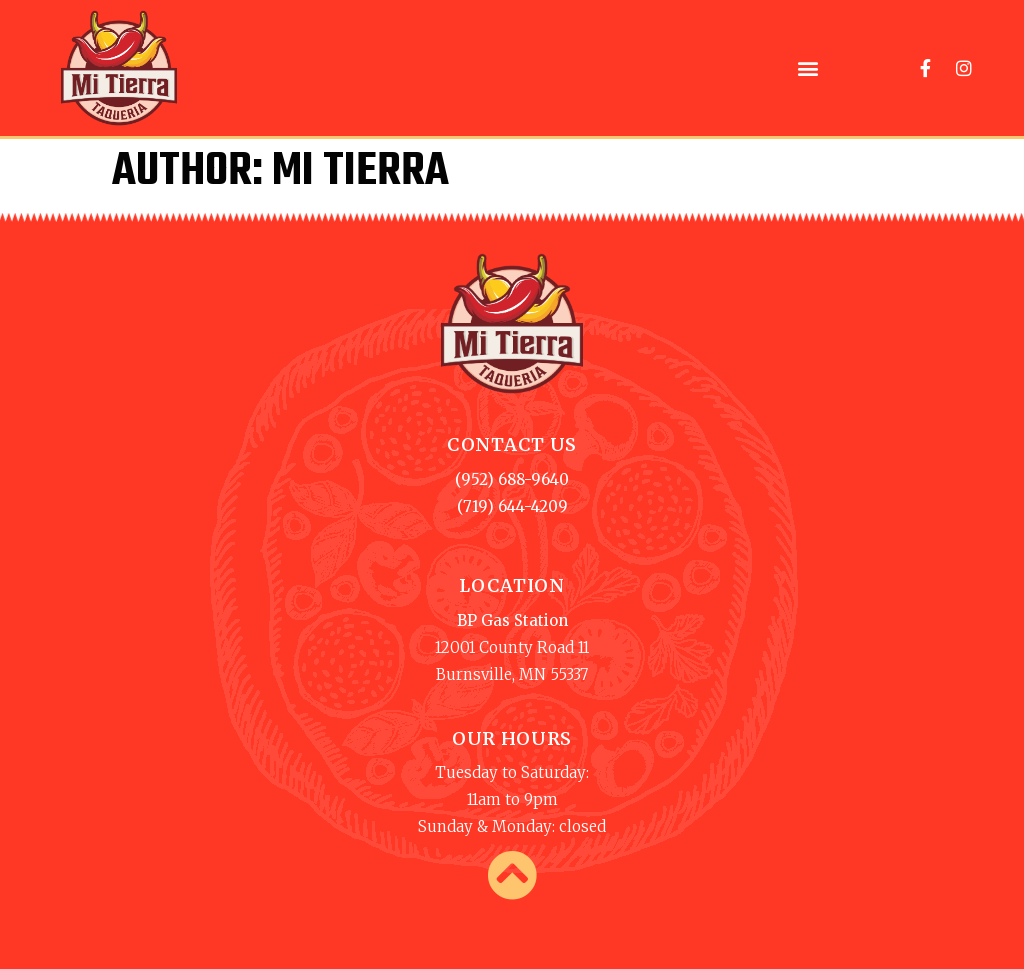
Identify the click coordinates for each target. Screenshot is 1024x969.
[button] (808, 67)
